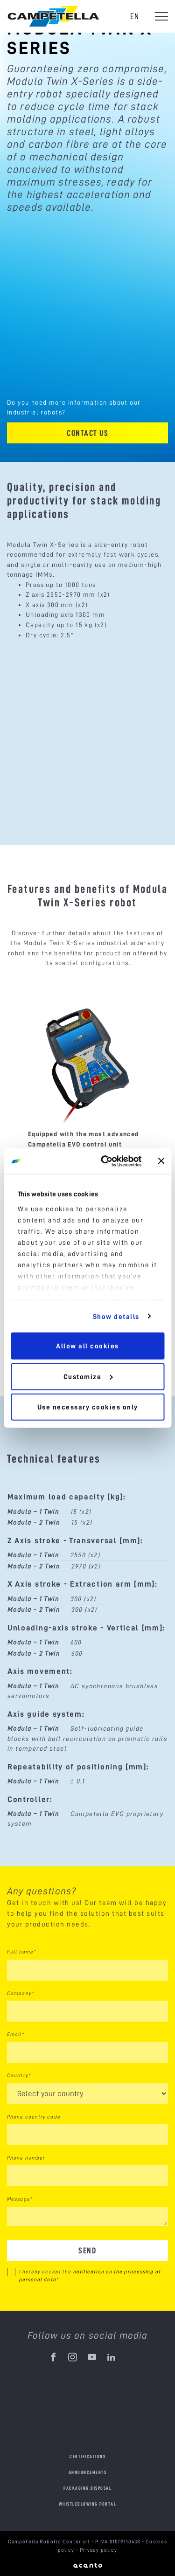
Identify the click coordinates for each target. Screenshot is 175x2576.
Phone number (26, 2158)
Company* (20, 1993)
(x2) (85, 1511)
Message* (20, 2199)
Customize (88, 1376)
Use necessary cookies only (87, 1407)
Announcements (88, 2472)
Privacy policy (99, 2550)
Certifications (87, 2456)
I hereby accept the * (90, 2275)
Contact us (87, 432)
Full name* (21, 1951)
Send (87, 2250)
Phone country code (34, 2117)
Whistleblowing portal (88, 2504)
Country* (19, 2075)
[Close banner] (161, 1161)
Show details (116, 1316)
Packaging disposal (87, 2488)
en (135, 16)
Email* (15, 2034)
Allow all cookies (87, 1346)
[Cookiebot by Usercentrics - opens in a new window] (105, 1161)
